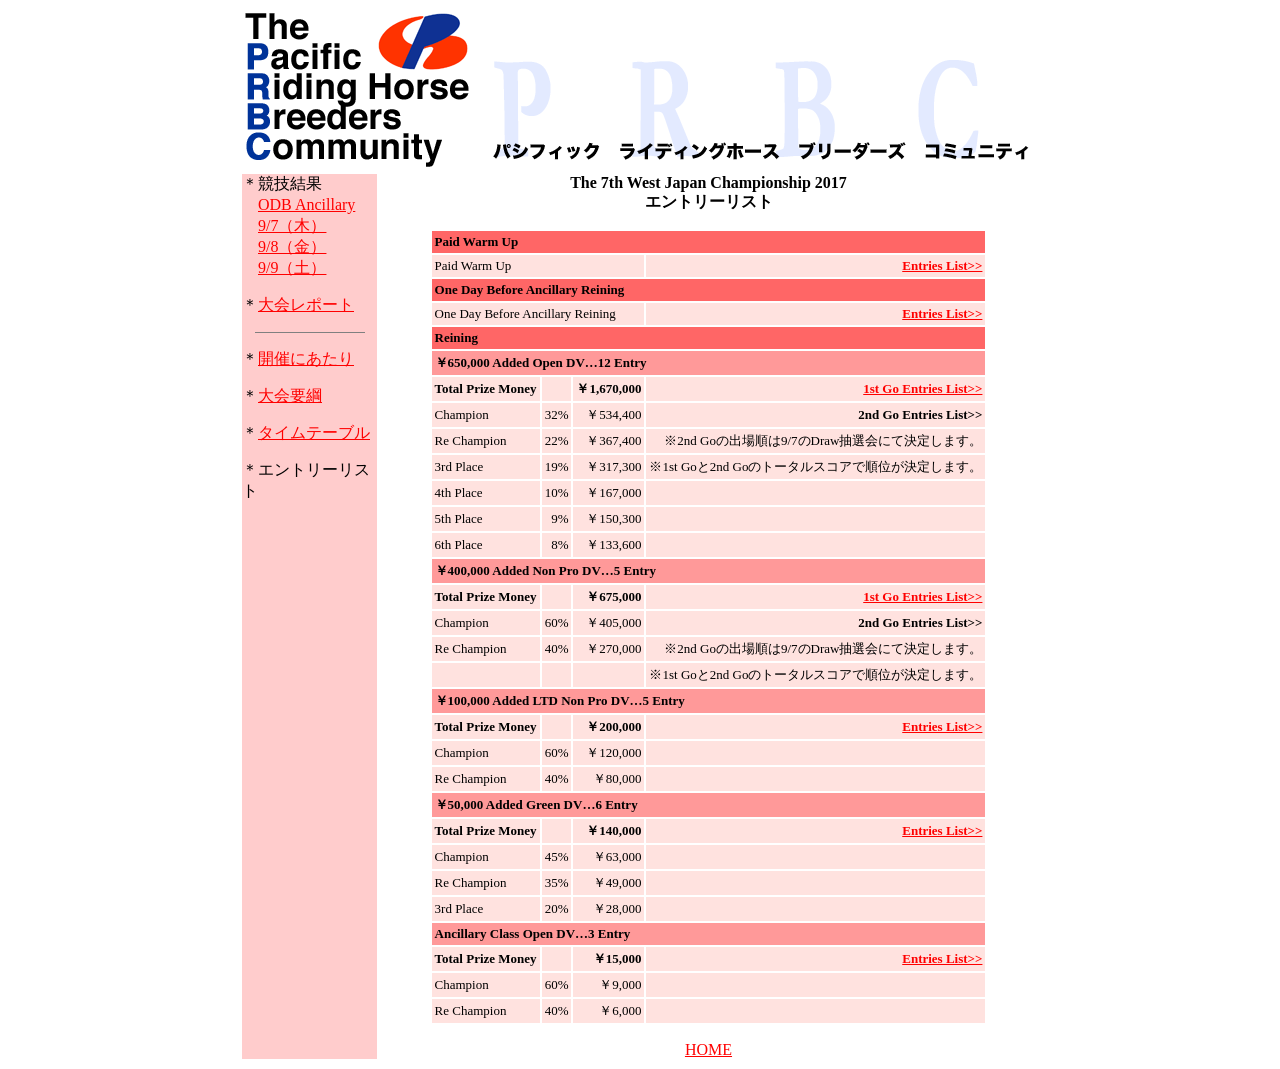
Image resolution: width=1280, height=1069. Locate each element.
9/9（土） (292, 267)
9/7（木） (292, 225)
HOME (708, 1049)
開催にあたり (306, 358)
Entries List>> (942, 265)
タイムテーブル (314, 432)
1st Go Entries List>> (922, 388)
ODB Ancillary (306, 204)
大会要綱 (290, 395)
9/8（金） (292, 246)
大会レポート (306, 304)
